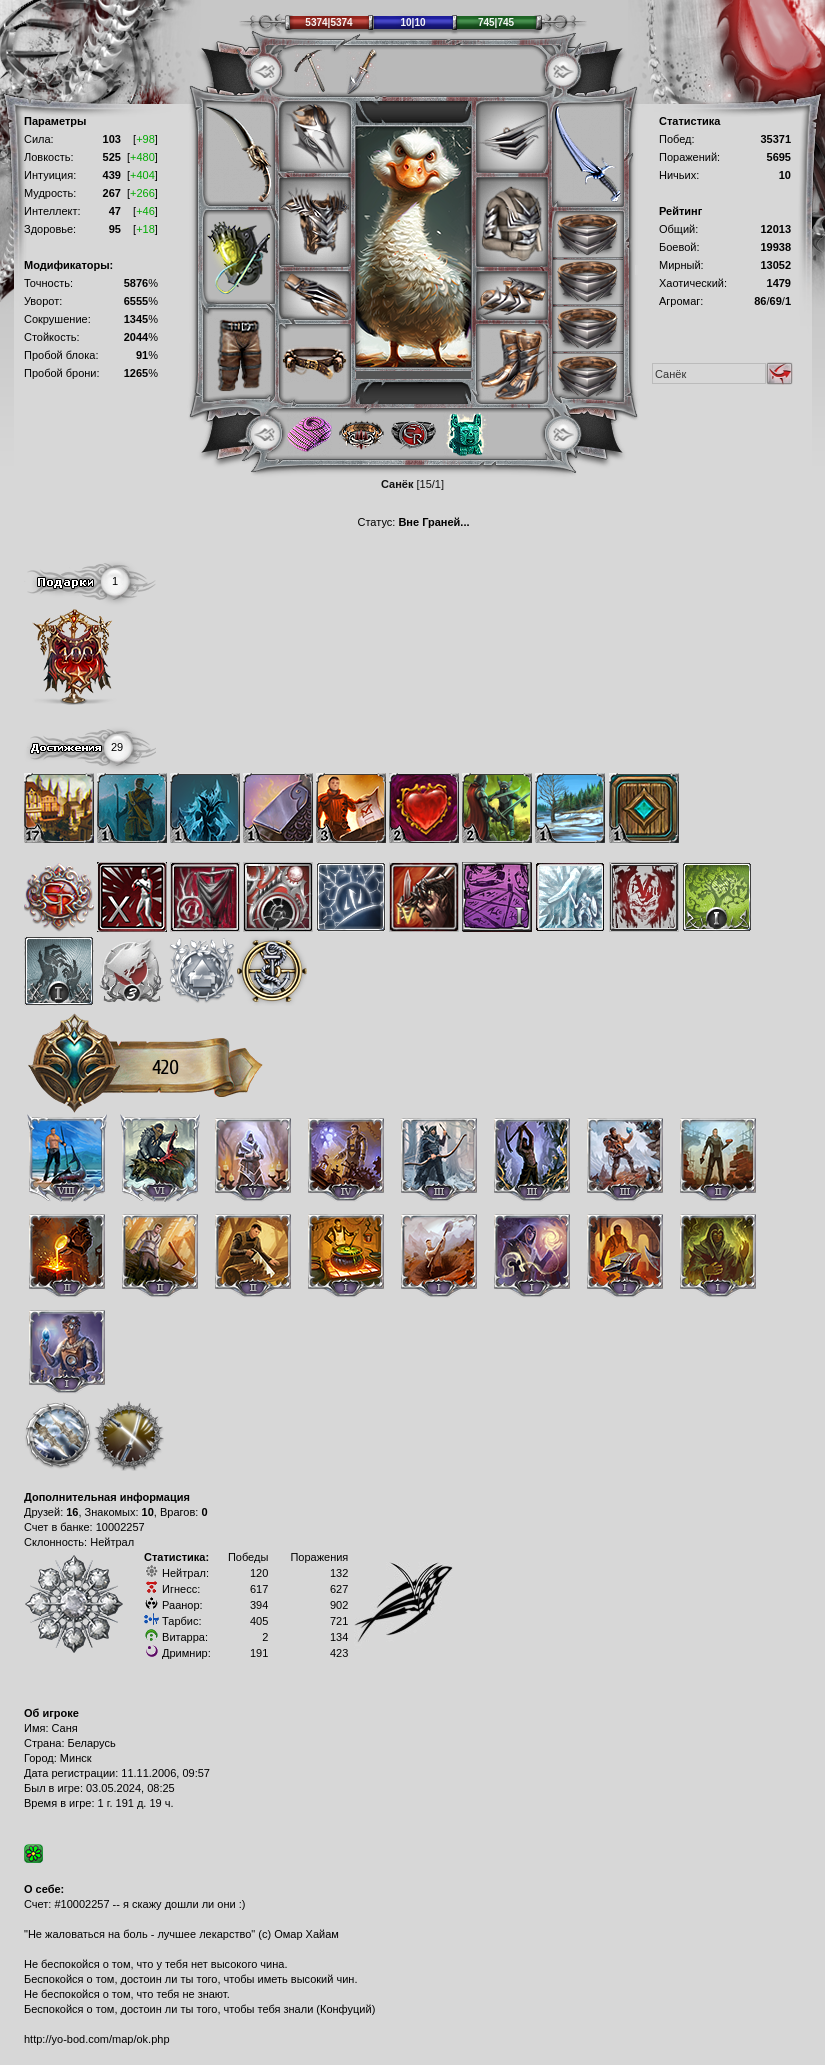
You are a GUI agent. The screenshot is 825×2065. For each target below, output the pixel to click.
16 (72, 1512)
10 (148, 1512)
